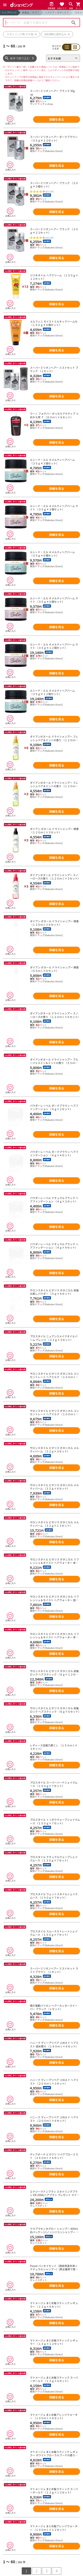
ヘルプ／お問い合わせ (55, 2553)
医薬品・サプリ (30, 12)
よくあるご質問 (51, 2571)
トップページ (9, 12)
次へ (70, 2454)
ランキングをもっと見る (41, 2538)
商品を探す (9, 2553)
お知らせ (47, 2562)
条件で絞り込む (20, 58)
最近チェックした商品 (16, 2571)
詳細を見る (56, 119)
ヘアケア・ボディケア (57, 12)
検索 (73, 22)
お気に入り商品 (12, 2562)
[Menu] (5, 5)
